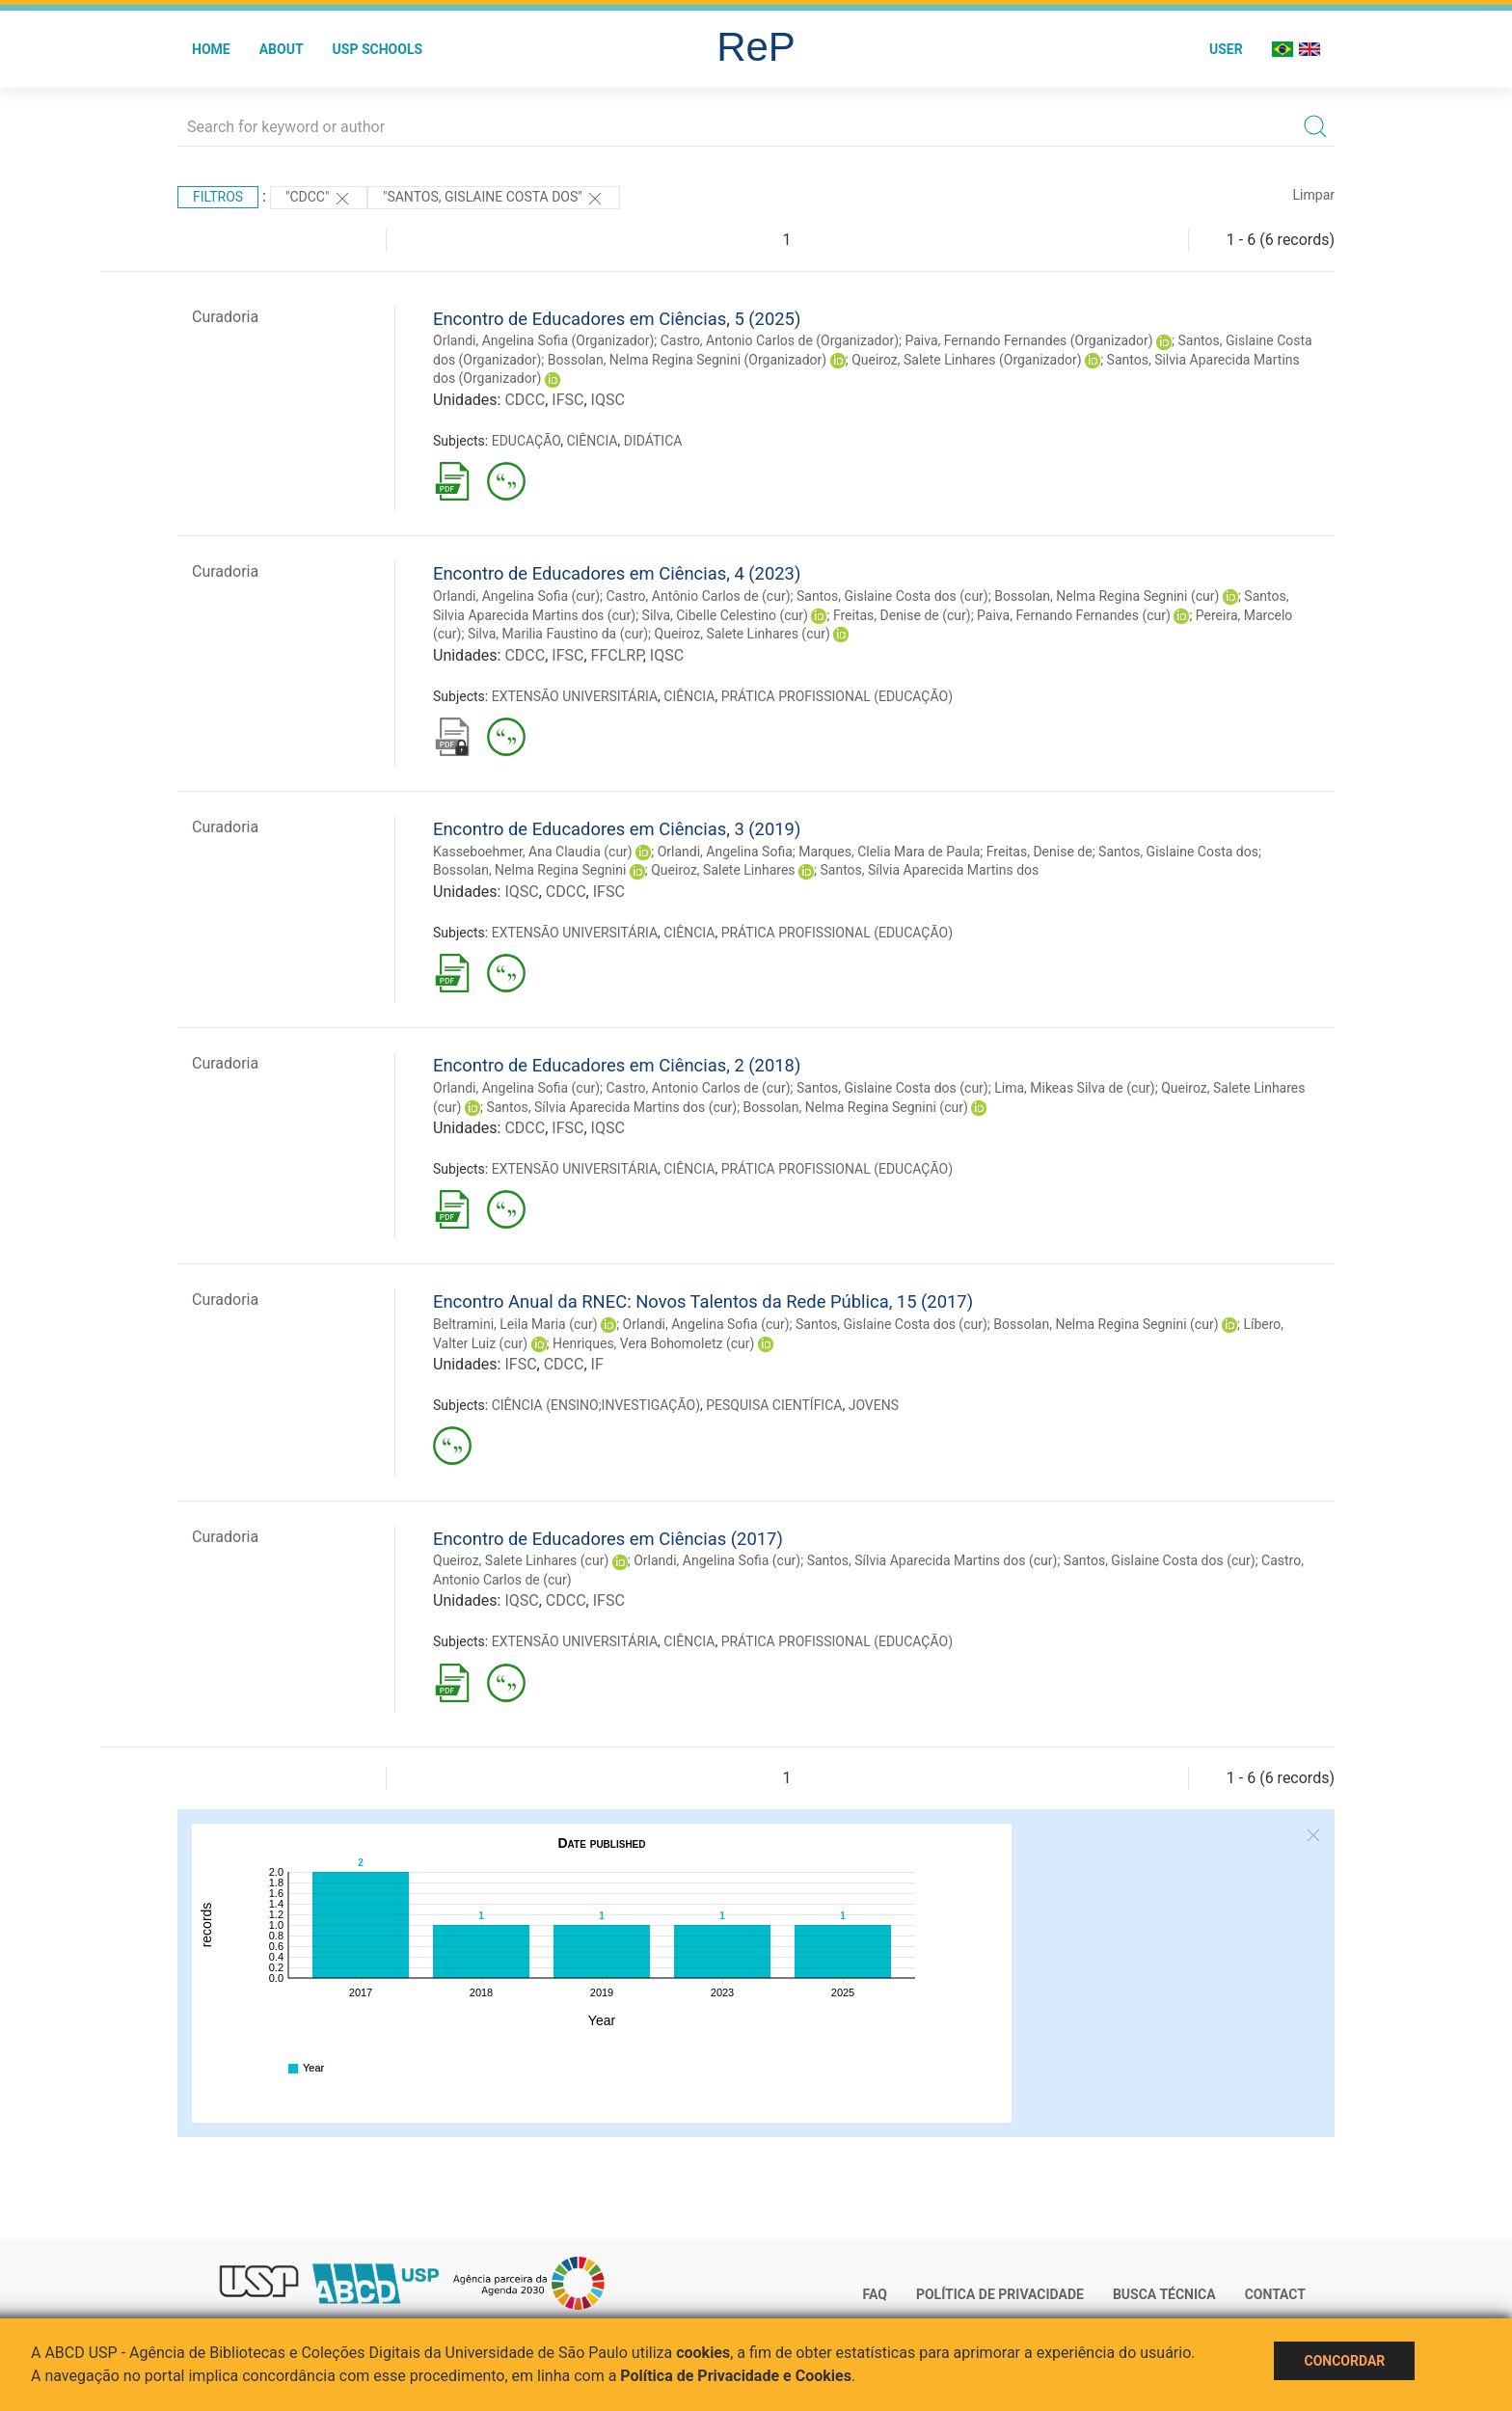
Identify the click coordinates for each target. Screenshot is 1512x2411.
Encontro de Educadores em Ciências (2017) (608, 1539)
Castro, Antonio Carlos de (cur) (698, 1088)
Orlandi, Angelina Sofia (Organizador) (543, 340)
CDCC (524, 400)
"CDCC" (318, 198)
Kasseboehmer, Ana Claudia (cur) (533, 851)
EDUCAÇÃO (526, 440)
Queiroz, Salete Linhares (723, 870)
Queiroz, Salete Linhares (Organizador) (966, 359)
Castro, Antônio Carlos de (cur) (698, 596)
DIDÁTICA (653, 440)
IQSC (608, 400)
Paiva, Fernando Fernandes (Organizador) (1028, 340)
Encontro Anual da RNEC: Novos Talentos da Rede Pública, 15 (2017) (703, 1301)
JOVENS (874, 1405)
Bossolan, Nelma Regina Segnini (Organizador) (687, 359)
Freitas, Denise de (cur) (902, 615)
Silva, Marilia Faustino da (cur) (558, 633)
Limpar (1314, 195)
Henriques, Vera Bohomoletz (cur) (653, 1343)
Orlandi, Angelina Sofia (725, 851)
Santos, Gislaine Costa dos (1178, 851)
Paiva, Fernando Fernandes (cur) (1074, 615)
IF (597, 1364)
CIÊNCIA (591, 440)
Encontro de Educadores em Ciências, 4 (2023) (616, 573)
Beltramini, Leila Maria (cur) (515, 1324)
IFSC (567, 400)
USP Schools (378, 49)
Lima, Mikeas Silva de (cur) (1074, 1088)
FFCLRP (617, 655)
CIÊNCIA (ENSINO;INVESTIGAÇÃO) (596, 1405)
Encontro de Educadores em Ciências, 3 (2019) (616, 829)
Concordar (1344, 2361)
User (1226, 49)
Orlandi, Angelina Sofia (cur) (516, 596)
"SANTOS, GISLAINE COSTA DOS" (494, 198)
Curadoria (225, 317)
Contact (1275, 2294)
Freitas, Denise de (1039, 851)
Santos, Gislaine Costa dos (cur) (892, 596)
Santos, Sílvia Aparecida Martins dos (930, 870)
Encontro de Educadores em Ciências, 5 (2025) (616, 319)
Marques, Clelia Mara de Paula (889, 851)
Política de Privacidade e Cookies (735, 2376)
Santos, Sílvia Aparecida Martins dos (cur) (611, 1107)
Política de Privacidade (1000, 2294)
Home (211, 49)
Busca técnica (1164, 2294)
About (281, 49)
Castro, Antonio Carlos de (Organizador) (780, 340)
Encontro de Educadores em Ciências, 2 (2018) (616, 1065)
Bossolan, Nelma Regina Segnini (529, 870)
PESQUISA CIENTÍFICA (774, 1405)
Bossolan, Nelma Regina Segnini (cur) (1106, 596)
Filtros (218, 196)
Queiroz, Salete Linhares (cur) (742, 633)
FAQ (875, 2294)
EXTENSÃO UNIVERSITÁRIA (575, 696)
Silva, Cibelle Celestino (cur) (725, 615)
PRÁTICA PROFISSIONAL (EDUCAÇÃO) (837, 696)
